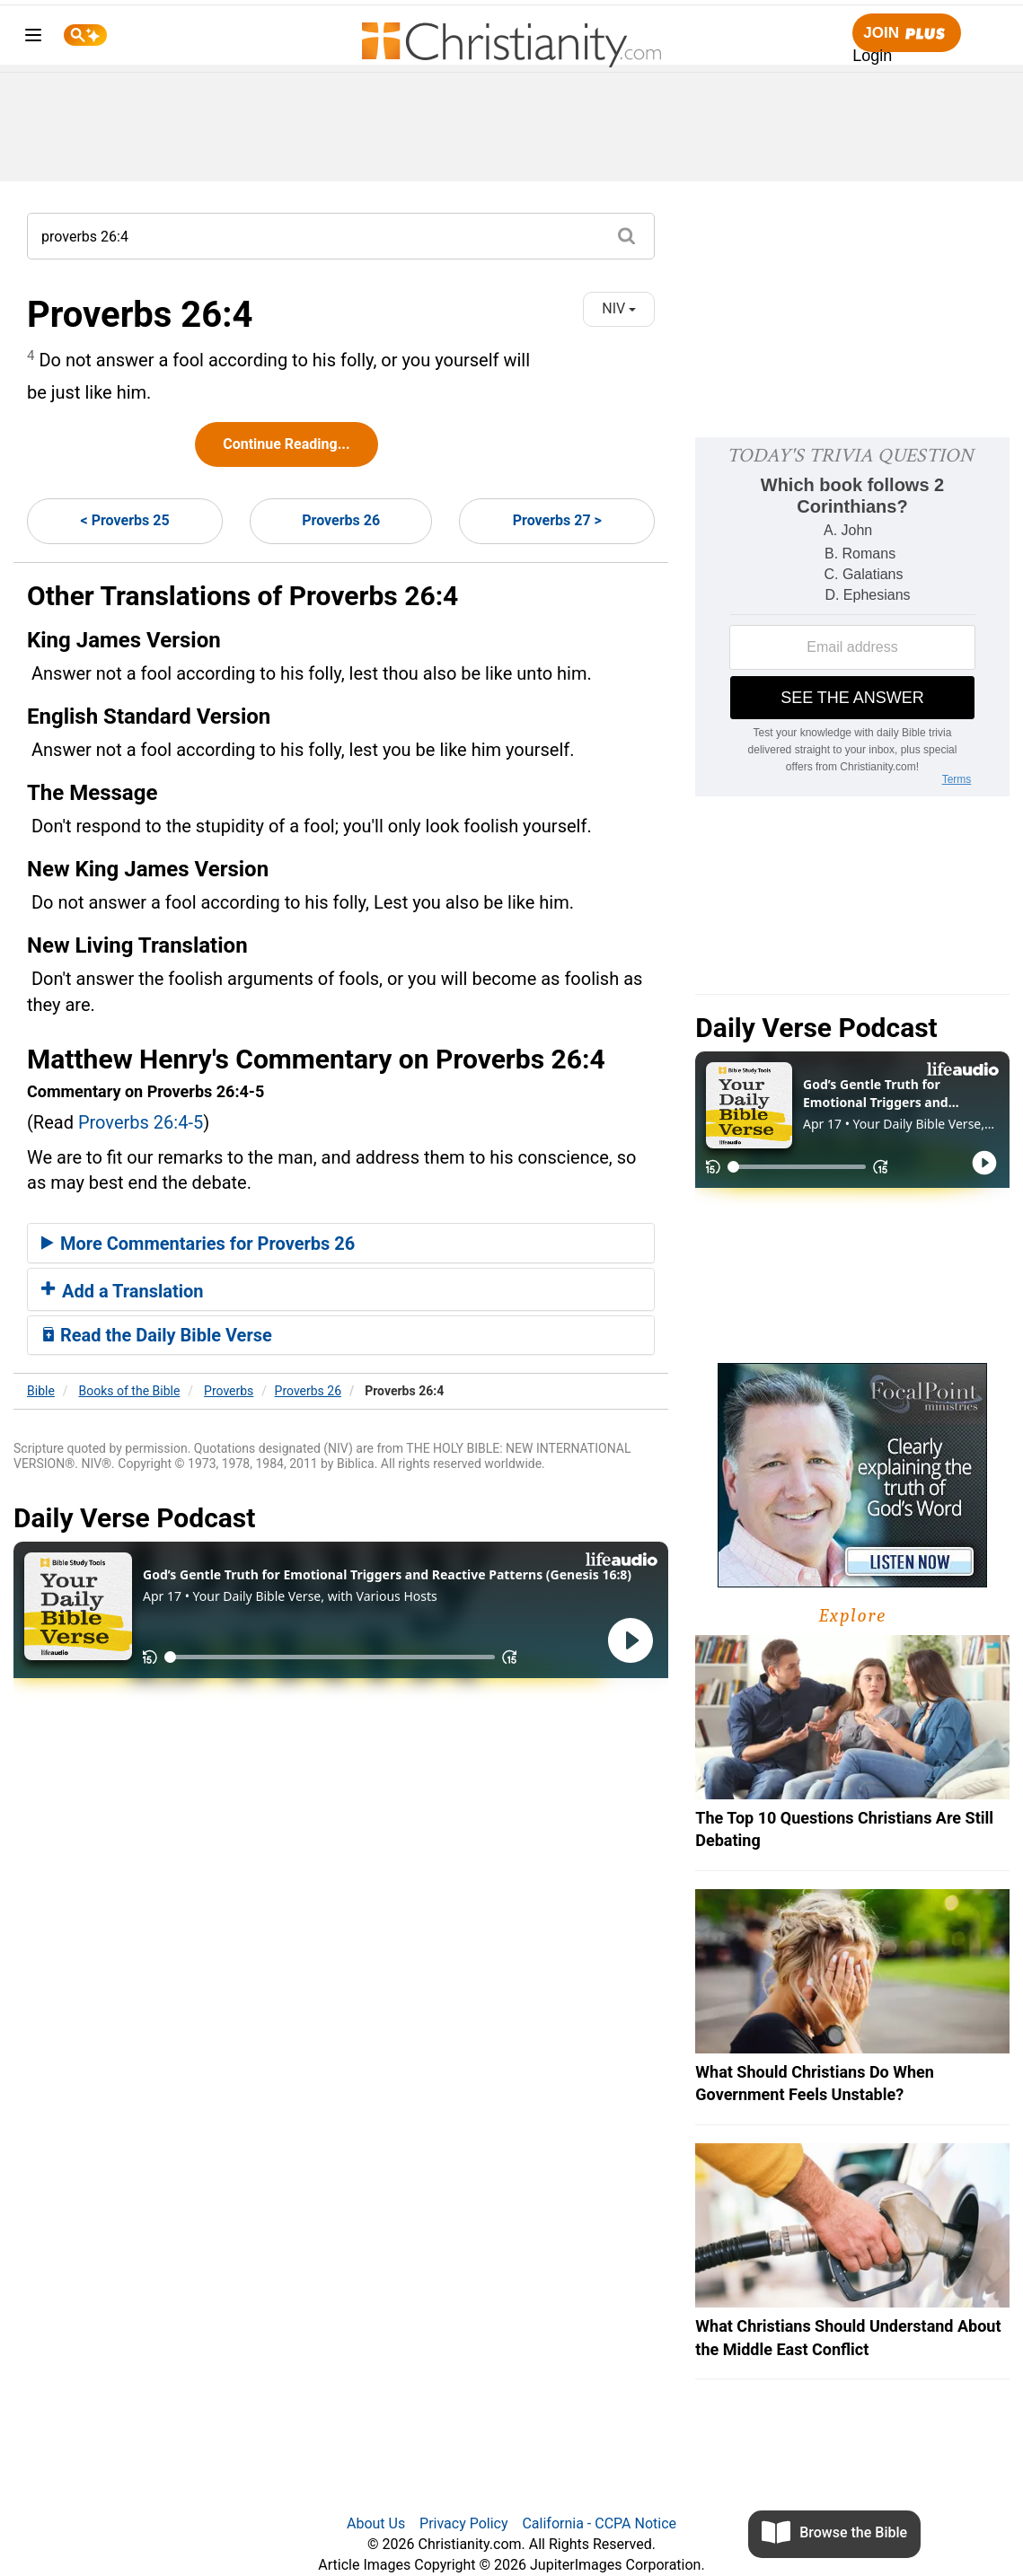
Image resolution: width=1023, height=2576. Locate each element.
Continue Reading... (286, 444)
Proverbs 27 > (557, 520)
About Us (376, 2523)
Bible (41, 1391)
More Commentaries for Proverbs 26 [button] (198, 1243)
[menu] (33, 38)
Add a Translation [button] (122, 1291)
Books (130, 1391)
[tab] (341, 1243)
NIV (619, 308)
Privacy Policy (463, 2523)
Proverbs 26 (341, 520)
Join (906, 33)
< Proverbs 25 (125, 520)
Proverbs (228, 1391)
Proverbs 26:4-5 (140, 1122)
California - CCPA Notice (599, 2523)
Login (872, 56)
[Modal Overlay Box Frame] (852, 616)
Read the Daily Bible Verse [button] (156, 1335)
